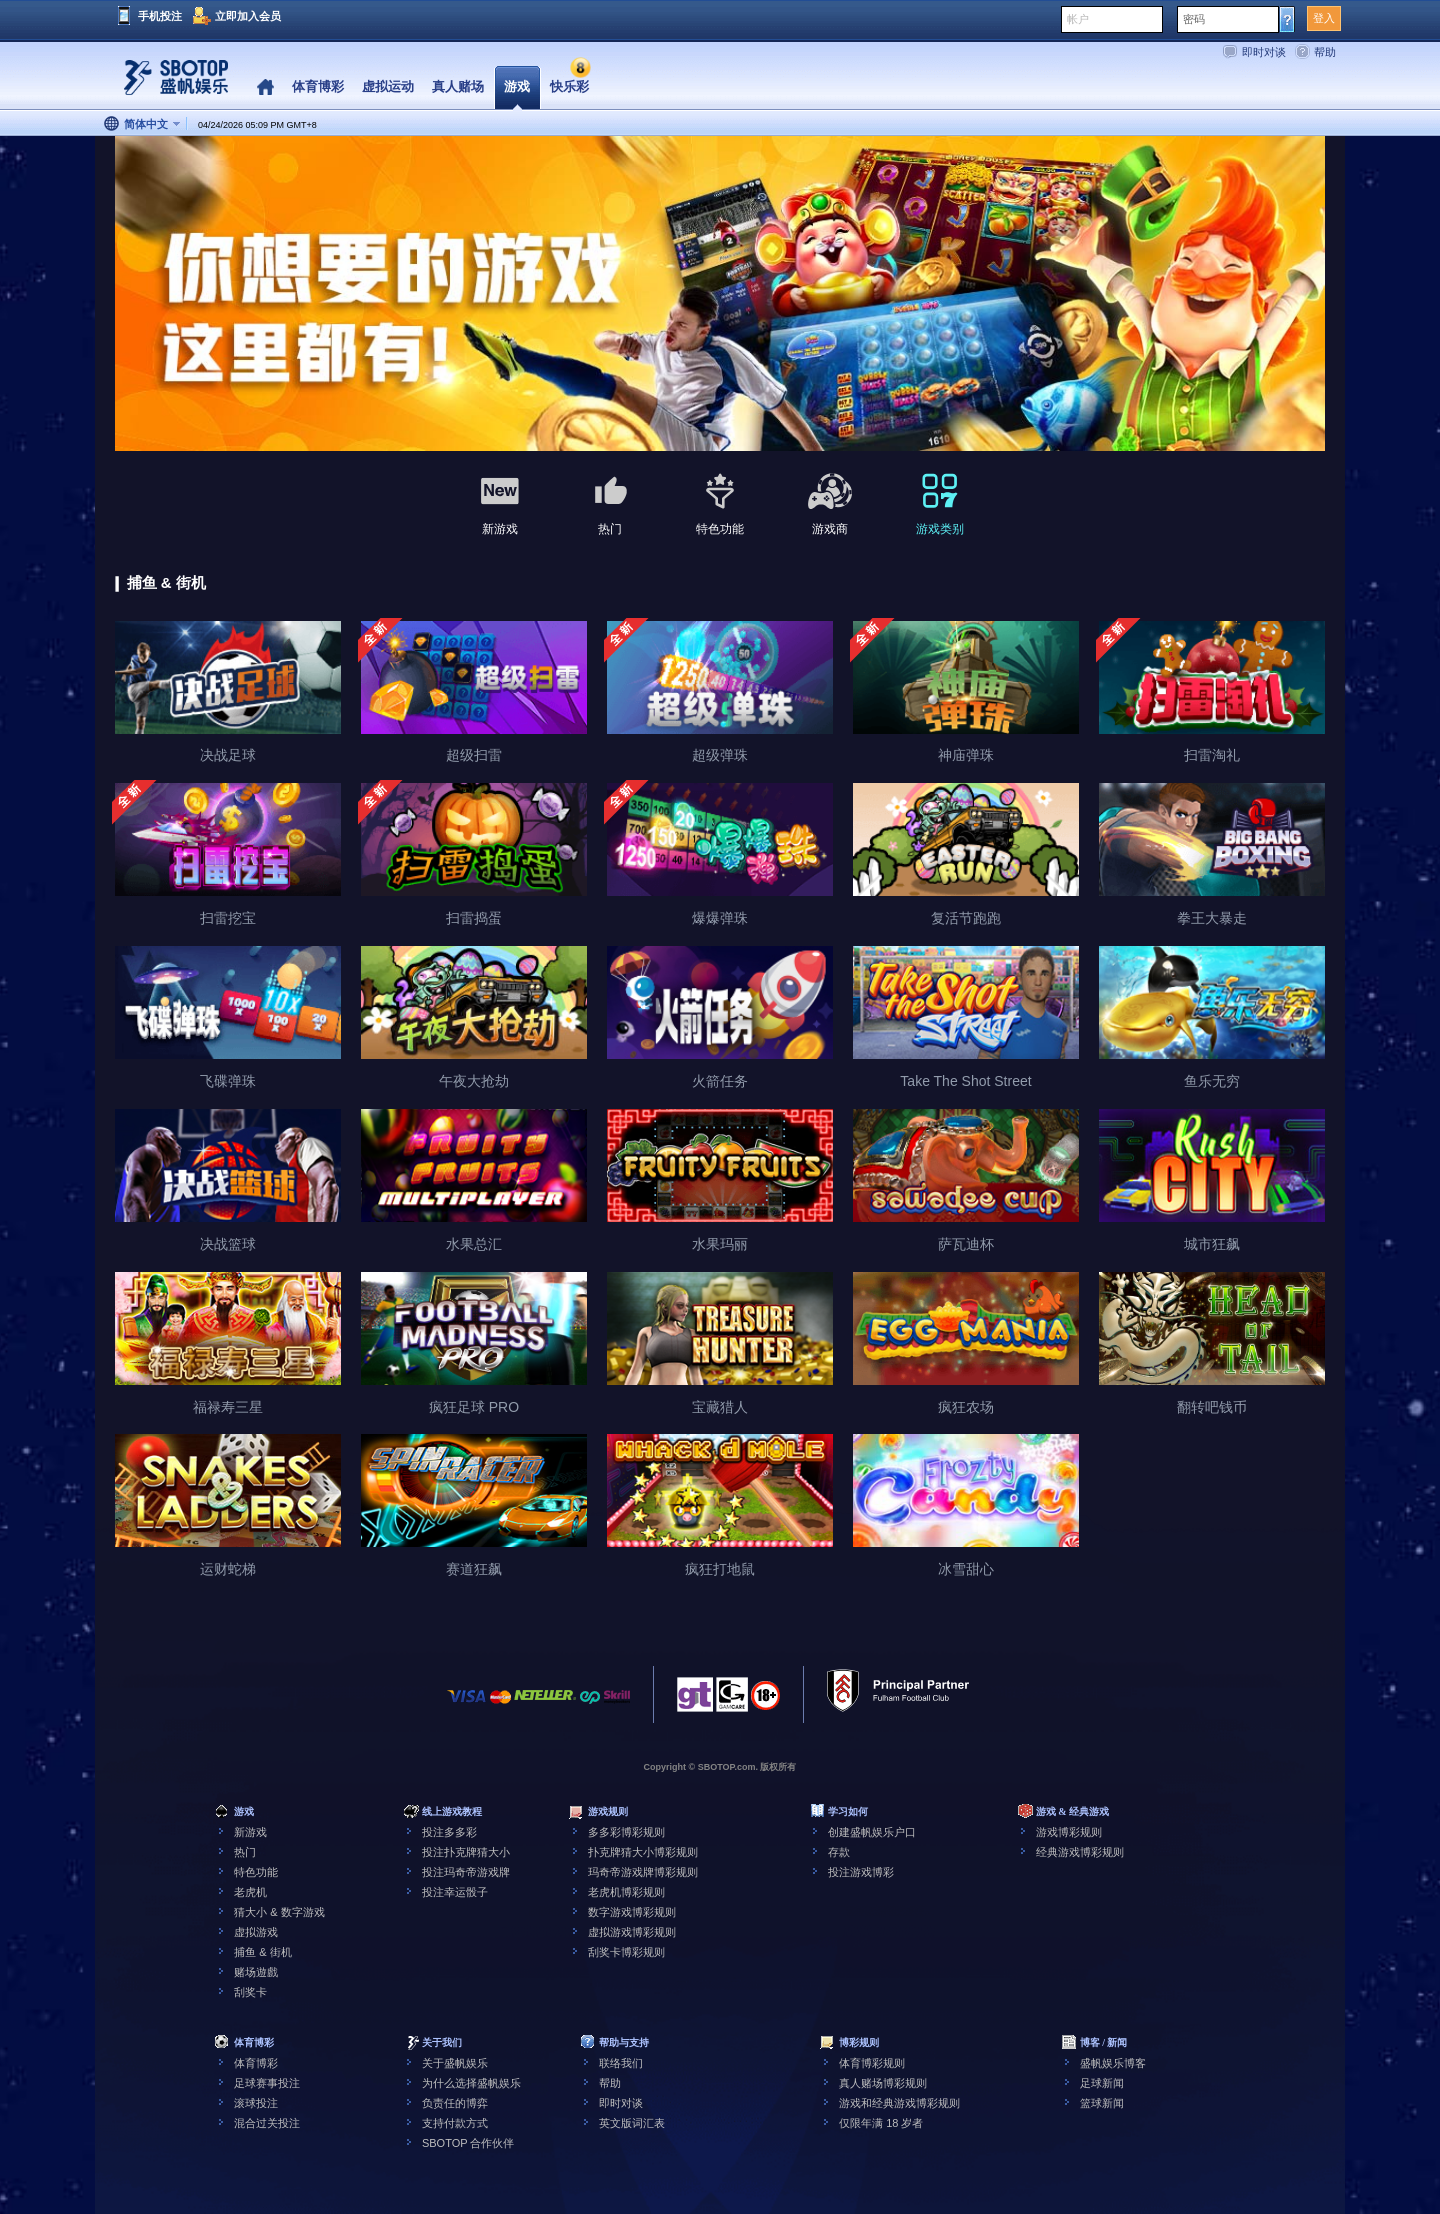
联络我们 (621, 2063)
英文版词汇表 (632, 2123)
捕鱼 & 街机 (262, 1952)
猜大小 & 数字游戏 (279, 1912)
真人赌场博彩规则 (883, 2083)
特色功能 (256, 1872)
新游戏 (250, 1832)
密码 (1194, 19)
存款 (839, 1852)
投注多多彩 (449, 1832)
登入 (1324, 18)
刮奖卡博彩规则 (626, 1952)
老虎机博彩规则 (626, 1892)
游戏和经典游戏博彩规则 (899, 2103)
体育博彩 (256, 2063)
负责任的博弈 (455, 2103)
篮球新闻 (1102, 2103)
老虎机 (250, 1892)
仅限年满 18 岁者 (881, 2123)
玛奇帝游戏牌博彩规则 (643, 1872)
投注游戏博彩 (861, 1872)
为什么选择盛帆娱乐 (471, 2083)
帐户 (1078, 19)
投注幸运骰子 (455, 1892)
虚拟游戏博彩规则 (632, 1932)
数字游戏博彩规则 (632, 1912)
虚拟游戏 (256, 1932)
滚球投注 (256, 2103)
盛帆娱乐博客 (1113, 2063)
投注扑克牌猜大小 (466, 1852)
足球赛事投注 (267, 2083)
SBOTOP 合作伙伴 (468, 2143)
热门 (245, 1852)
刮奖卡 (250, 1992)
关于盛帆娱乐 (455, 2063)
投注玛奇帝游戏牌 (466, 1872)
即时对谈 (1264, 52)
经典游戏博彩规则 (1080, 1852)
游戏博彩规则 (1069, 1832)
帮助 (1325, 52)
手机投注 (160, 16)
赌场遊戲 (256, 1972)
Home (265, 87)
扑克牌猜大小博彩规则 (643, 1852)
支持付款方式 (455, 2123)
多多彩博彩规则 (626, 1832)
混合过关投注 (267, 2123)
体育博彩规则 (872, 2063)
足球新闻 (1102, 2083)
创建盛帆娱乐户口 (872, 1832)
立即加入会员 (248, 16)
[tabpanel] (720, 294)
